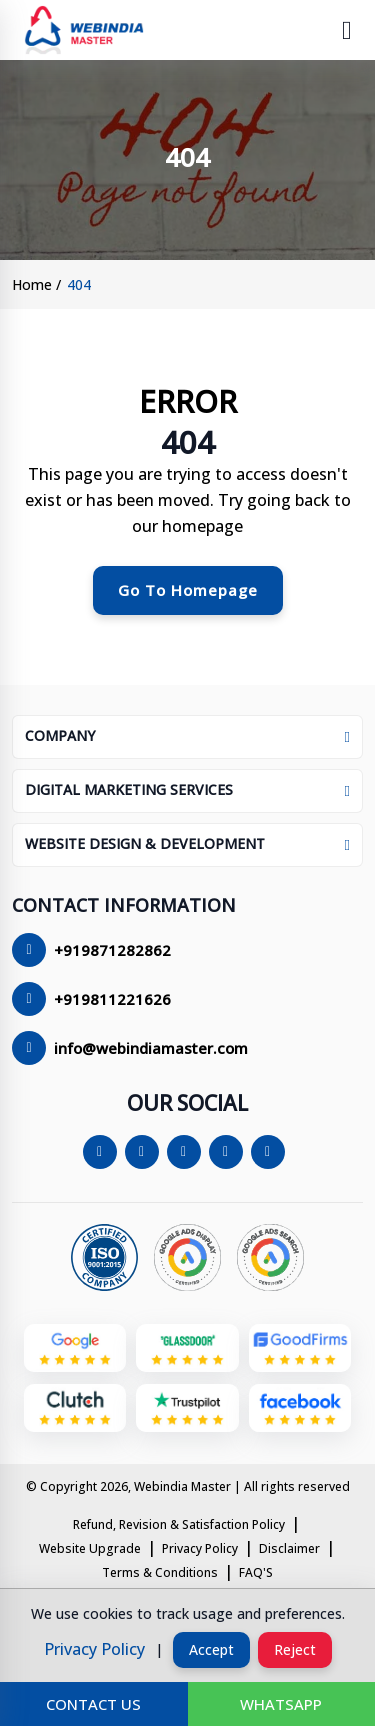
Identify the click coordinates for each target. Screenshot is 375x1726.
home (32, 284)
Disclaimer (289, 1548)
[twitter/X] (146, 1152)
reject (295, 1649)
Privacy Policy (200, 1548)
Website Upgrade (90, 1548)
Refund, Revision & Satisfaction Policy (179, 1524)
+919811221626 (112, 999)
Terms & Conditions (160, 1572)
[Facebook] (104, 1152)
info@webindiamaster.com (151, 1048)
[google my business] (75, 1353)
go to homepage (188, 590)
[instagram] (188, 1152)
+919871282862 (112, 950)
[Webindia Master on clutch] (75, 1413)
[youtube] (272, 1152)
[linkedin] (230, 1152)
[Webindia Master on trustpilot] (187, 1413)
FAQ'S (256, 1572)
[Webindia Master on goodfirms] (300, 1353)
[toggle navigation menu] (347, 30)
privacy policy (94, 1649)
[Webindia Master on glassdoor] (187, 1353)
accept (211, 1649)
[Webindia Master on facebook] (300, 1413)
